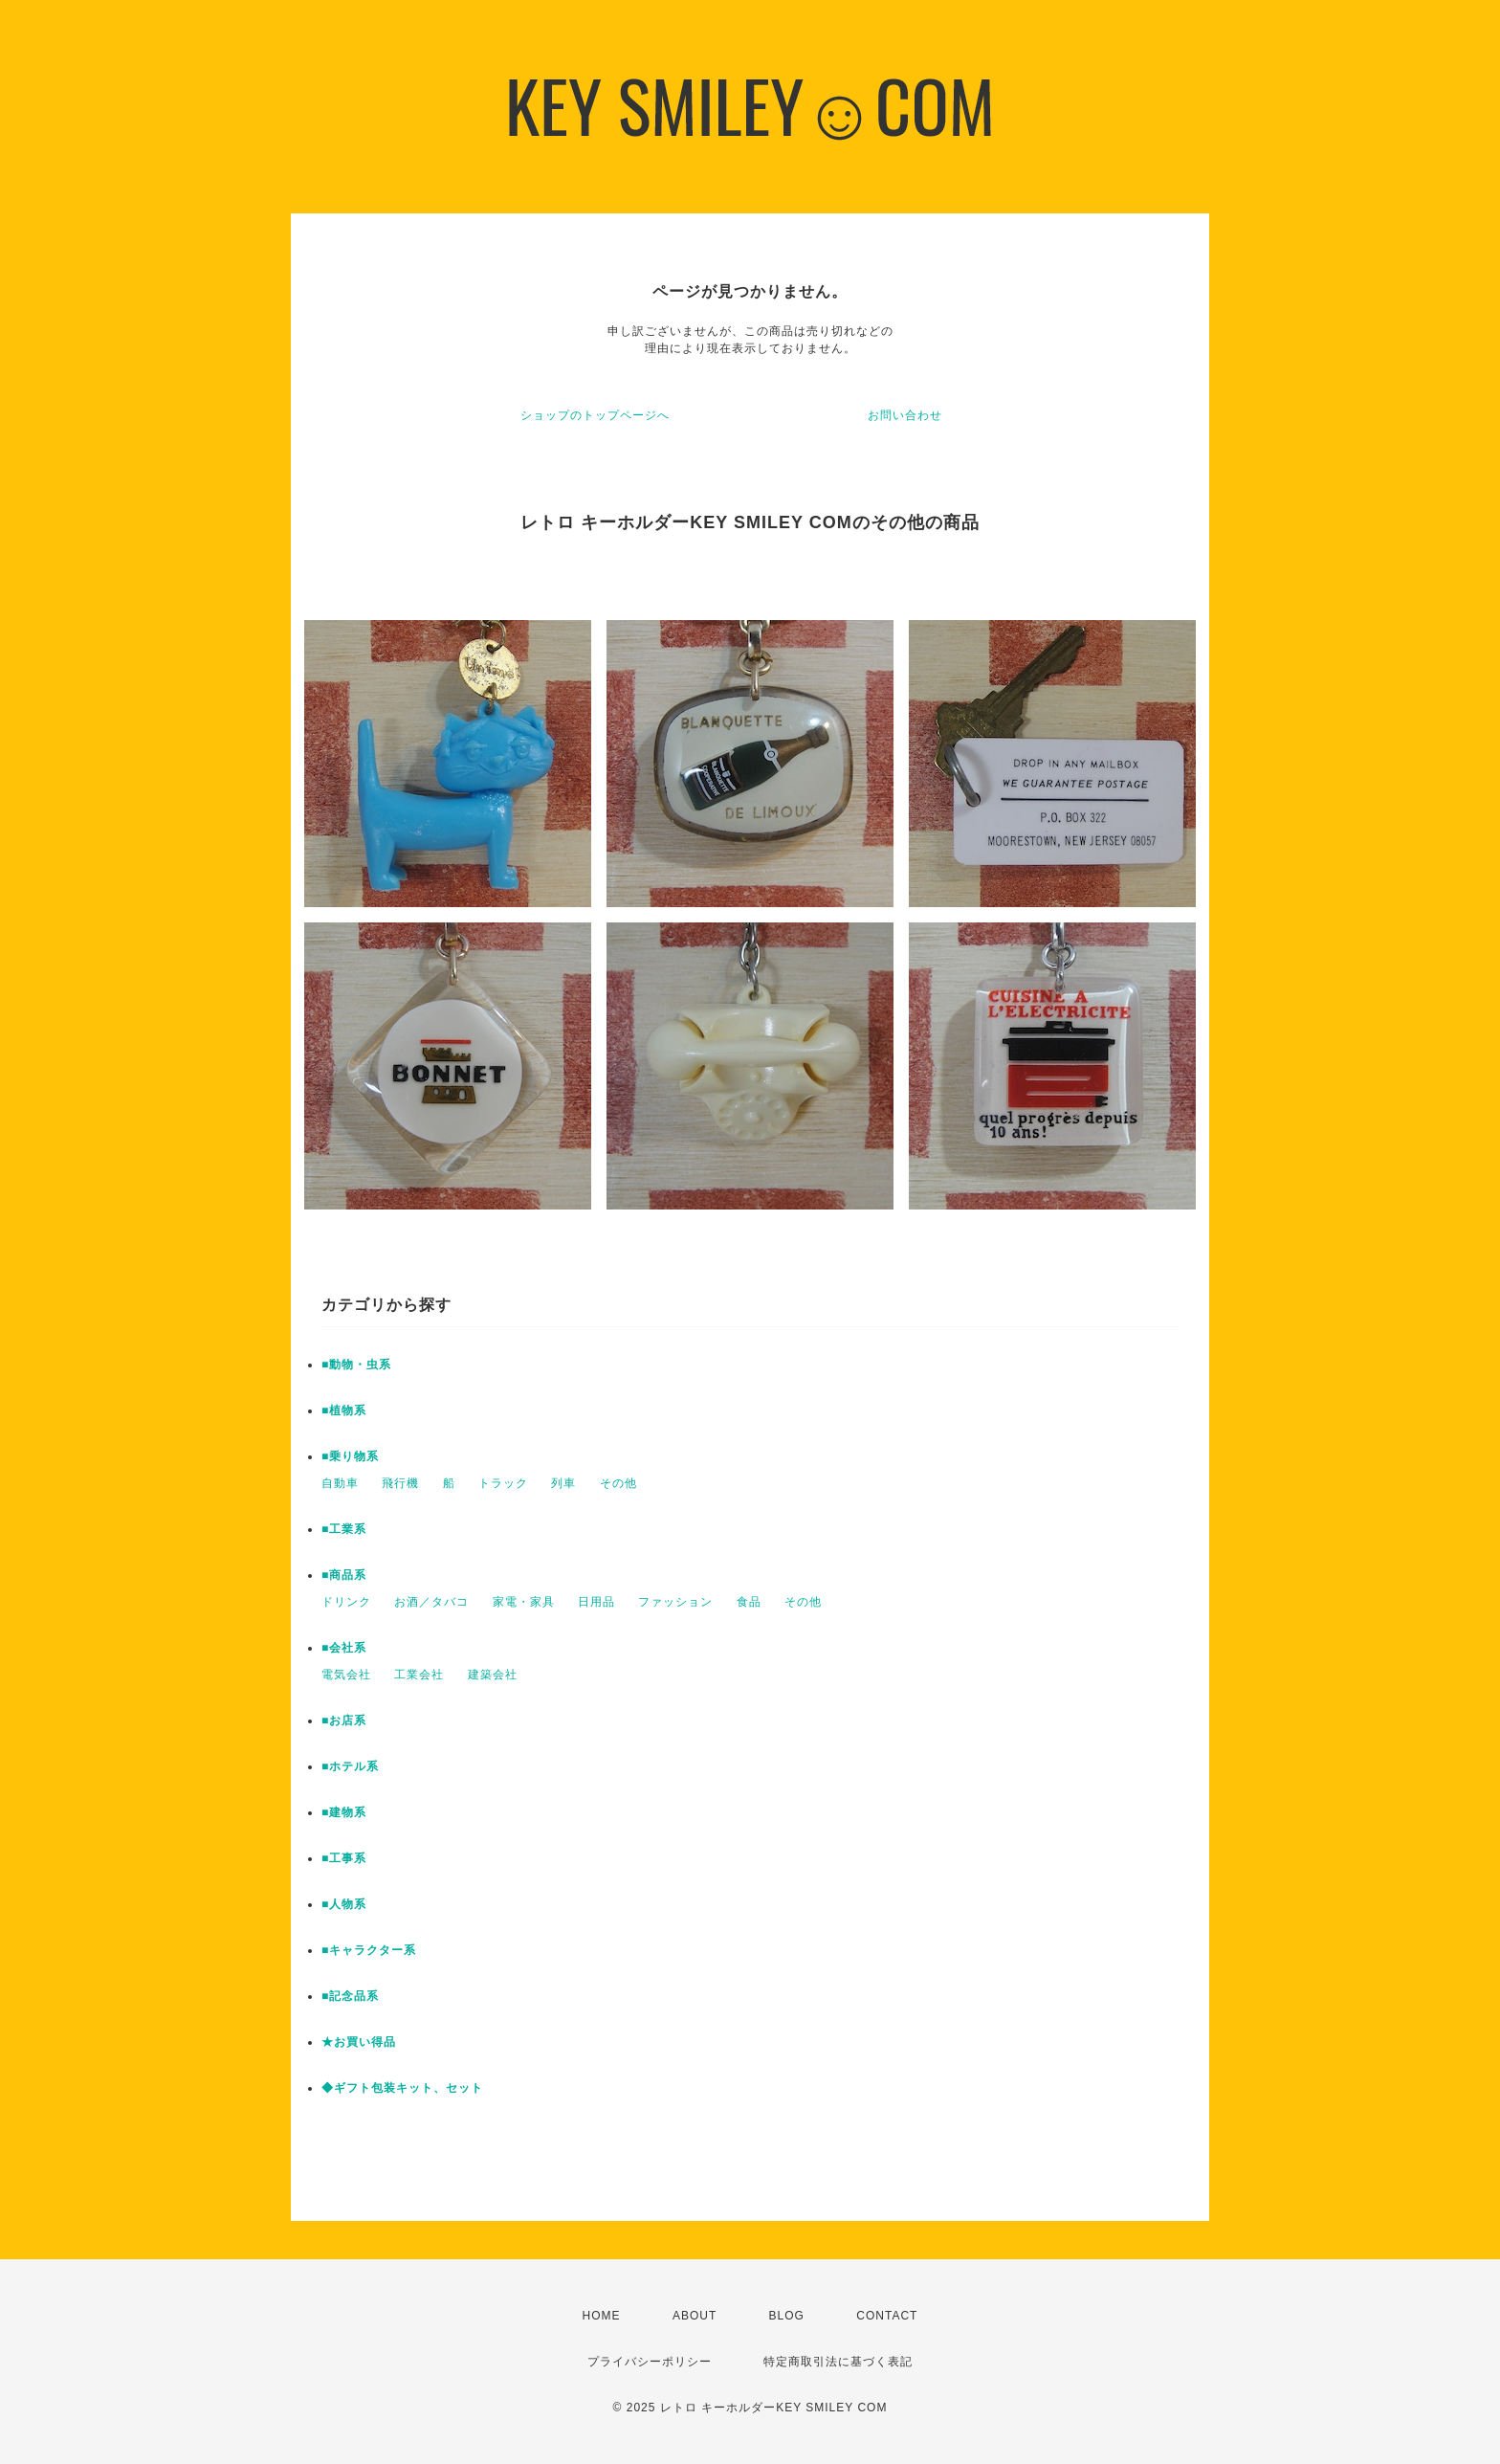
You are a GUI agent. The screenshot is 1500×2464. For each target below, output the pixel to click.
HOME (602, 2315)
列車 (563, 1483)
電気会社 (346, 1674)
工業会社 (419, 1674)
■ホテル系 (350, 1766)
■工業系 (343, 1529)
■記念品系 (350, 1996)
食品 (749, 1602)
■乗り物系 (350, 1456)
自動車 (340, 1483)
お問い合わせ (905, 415)
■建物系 (343, 1812)
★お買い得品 (358, 2042)
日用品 (596, 1602)
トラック (503, 1483)
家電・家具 (524, 1602)
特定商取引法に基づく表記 (838, 2361)
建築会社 (493, 1674)
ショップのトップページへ (595, 415)
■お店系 (343, 1720)
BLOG (787, 2315)
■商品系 (343, 1575)
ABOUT (695, 2315)
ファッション (675, 1602)
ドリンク (346, 1602)
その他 (618, 1483)
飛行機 (400, 1483)
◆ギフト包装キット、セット (402, 2088)
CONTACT (886, 2315)
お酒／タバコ (431, 1602)
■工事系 (343, 1858)
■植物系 (343, 1410)
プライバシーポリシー (649, 2361)
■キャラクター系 (368, 1950)
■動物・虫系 (356, 1364)
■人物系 (343, 1904)
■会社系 (343, 1647)
